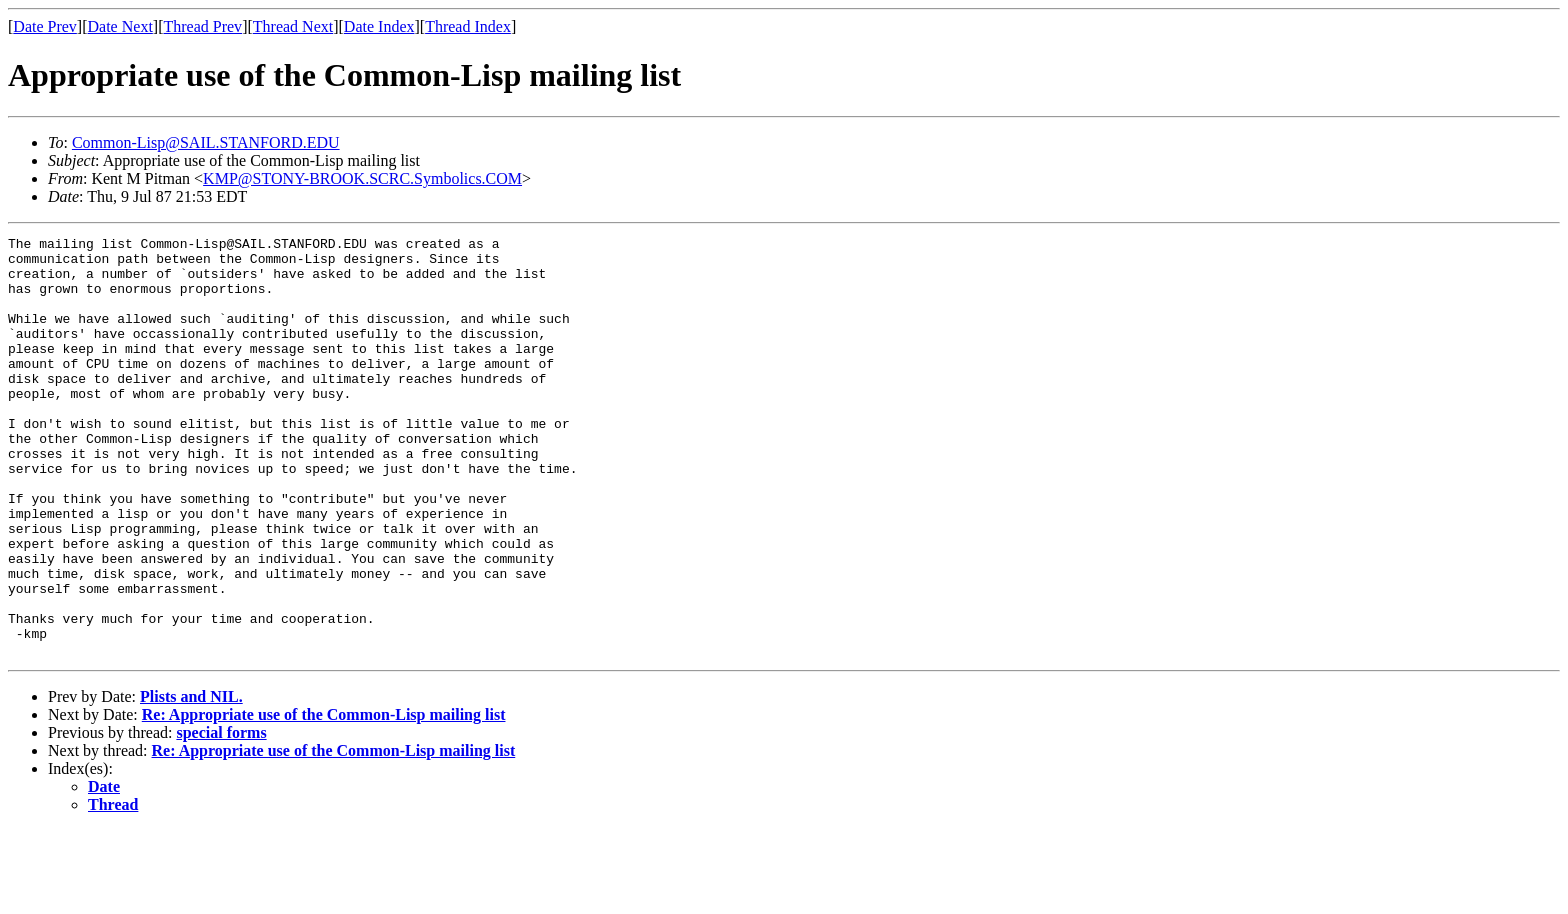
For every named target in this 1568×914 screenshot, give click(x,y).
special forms (221, 816)
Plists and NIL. (191, 780)
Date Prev (45, 26)
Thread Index (468, 26)
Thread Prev (202, 26)
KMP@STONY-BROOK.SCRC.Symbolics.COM (362, 178)
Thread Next (293, 26)
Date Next (120, 26)
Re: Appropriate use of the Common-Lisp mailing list (324, 798)
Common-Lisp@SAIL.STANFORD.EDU (206, 142)
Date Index (379, 26)
